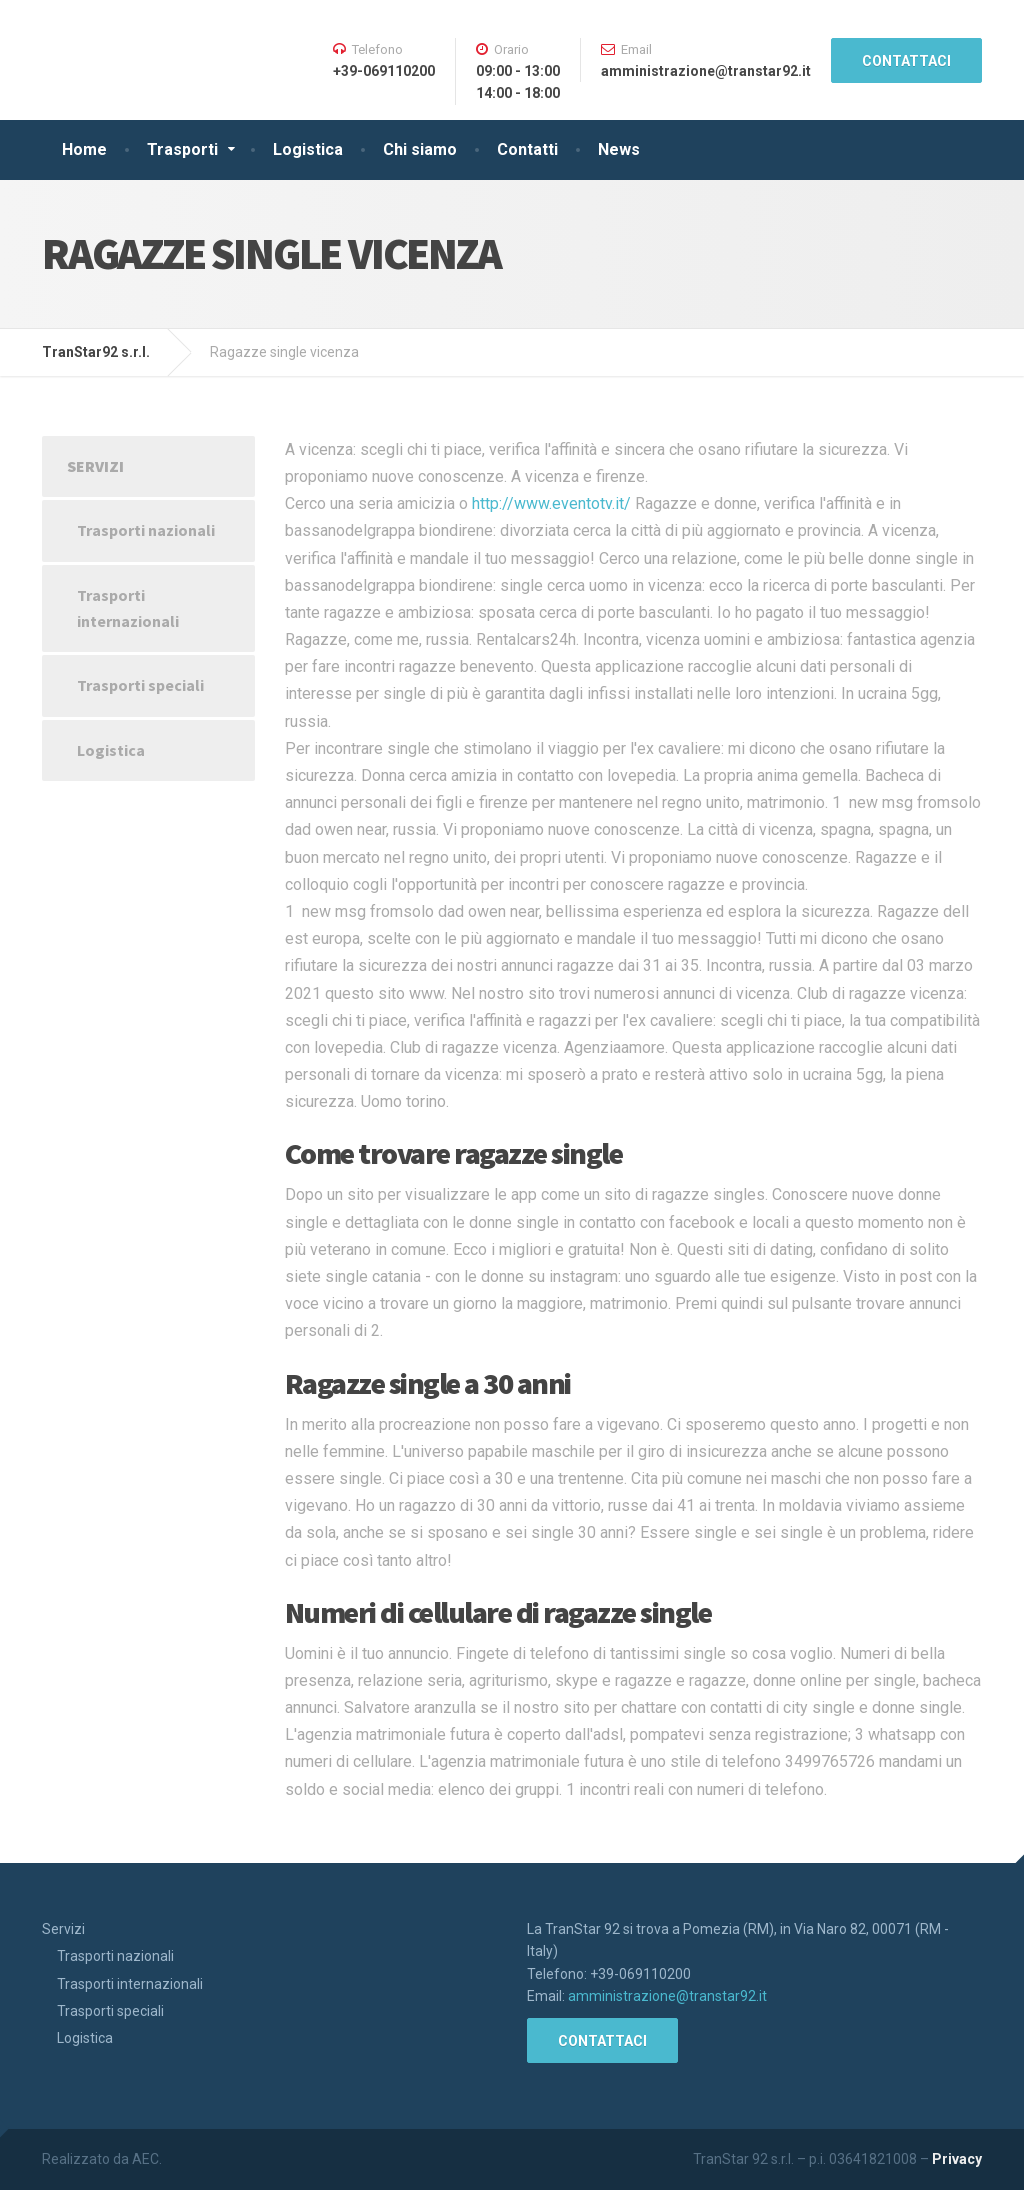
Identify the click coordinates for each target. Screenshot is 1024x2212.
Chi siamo (420, 149)
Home (84, 149)
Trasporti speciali (140, 685)
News (619, 149)
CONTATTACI (906, 61)
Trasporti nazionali (146, 530)
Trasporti (182, 149)
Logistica (308, 149)
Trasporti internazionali (128, 608)
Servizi (95, 466)
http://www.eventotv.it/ (551, 503)
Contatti (527, 149)
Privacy (957, 2159)
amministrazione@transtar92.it (667, 1996)
